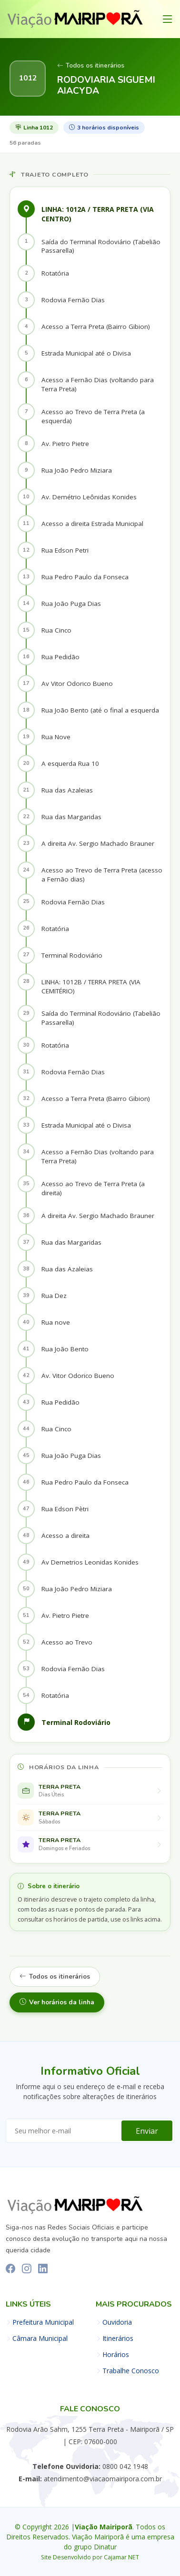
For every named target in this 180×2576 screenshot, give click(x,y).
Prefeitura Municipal (43, 2322)
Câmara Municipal (40, 2338)
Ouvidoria (117, 2322)
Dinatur (105, 2546)
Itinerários (117, 2338)
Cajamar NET (121, 2557)
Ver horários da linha (57, 2002)
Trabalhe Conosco (130, 2371)
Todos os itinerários (90, 66)
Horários (115, 2354)
